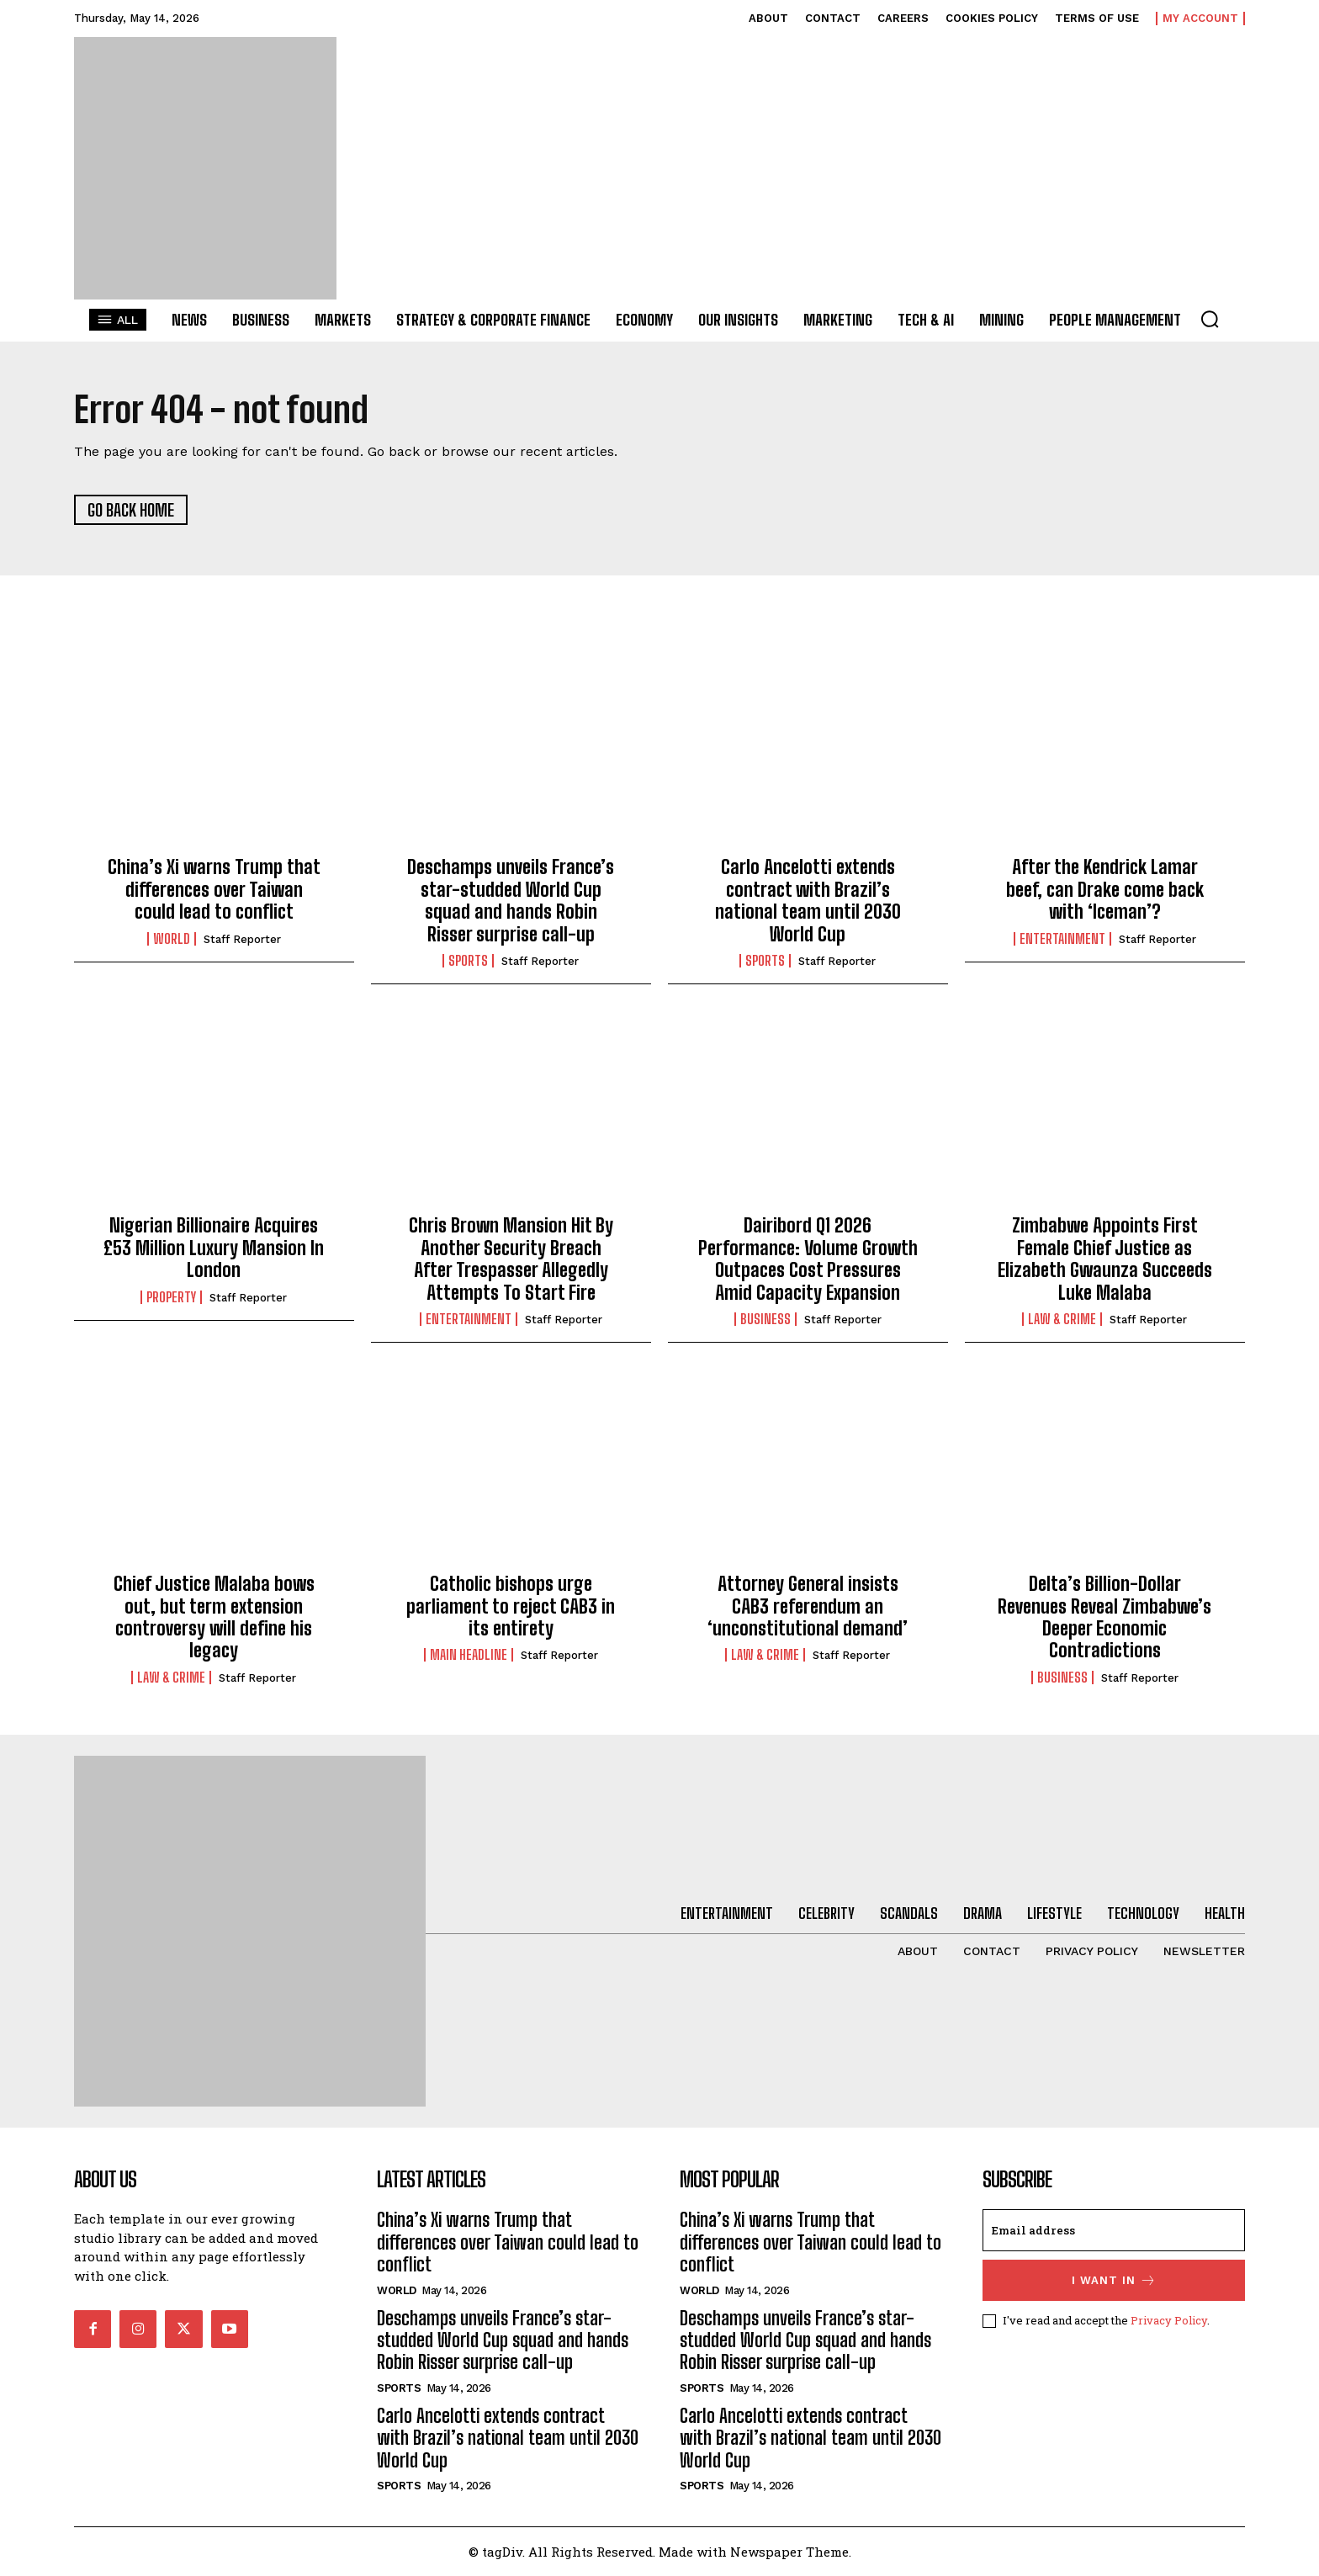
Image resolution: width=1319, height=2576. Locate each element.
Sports (468, 960)
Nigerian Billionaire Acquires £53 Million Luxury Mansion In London (213, 1247)
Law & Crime (1062, 1319)
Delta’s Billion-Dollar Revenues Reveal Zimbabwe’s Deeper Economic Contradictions (1104, 1617)
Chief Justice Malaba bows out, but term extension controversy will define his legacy (214, 1617)
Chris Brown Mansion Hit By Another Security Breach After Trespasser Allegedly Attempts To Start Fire (511, 1258)
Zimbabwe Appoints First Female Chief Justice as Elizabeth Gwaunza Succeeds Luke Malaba (1105, 1258)
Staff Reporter (242, 939)
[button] (1209, 319)
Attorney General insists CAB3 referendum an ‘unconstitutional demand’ (807, 1606)
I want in (1114, 2280)
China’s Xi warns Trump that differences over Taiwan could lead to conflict (214, 889)
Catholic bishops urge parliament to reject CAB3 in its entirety (510, 1606)
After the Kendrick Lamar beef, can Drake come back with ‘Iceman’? (1105, 889)
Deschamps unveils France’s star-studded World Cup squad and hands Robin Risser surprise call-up (510, 900)
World (171, 939)
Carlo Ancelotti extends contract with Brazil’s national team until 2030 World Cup (808, 900)
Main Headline (468, 1655)
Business (765, 1319)
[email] (1114, 2230)
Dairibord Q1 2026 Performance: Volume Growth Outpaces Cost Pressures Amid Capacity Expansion (808, 1258)
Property (171, 1297)
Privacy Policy (1169, 2320)
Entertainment (1062, 939)
